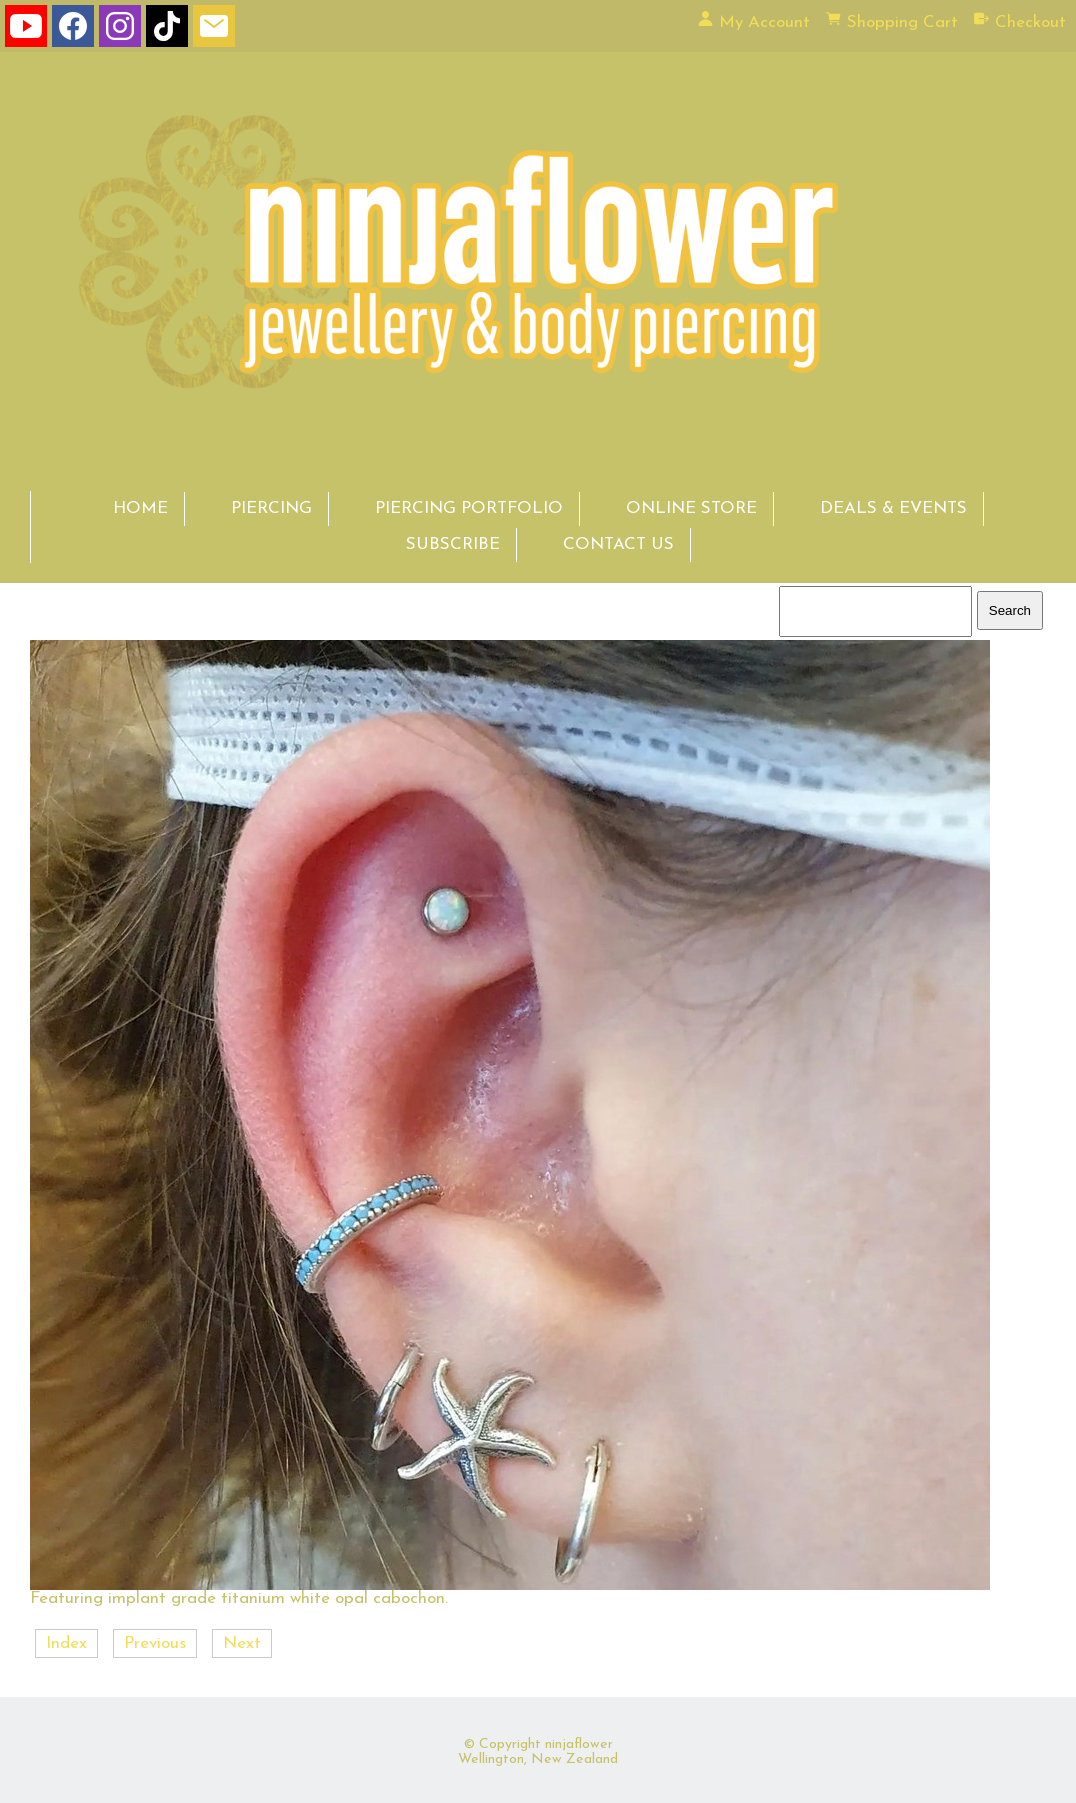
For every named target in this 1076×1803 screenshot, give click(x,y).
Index (66, 1643)
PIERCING (271, 508)
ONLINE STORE (691, 508)
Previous (155, 1643)
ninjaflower (579, 1744)
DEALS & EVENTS (893, 508)
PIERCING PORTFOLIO (469, 508)
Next (242, 1643)
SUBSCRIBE (453, 544)
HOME (140, 508)
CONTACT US (618, 544)
